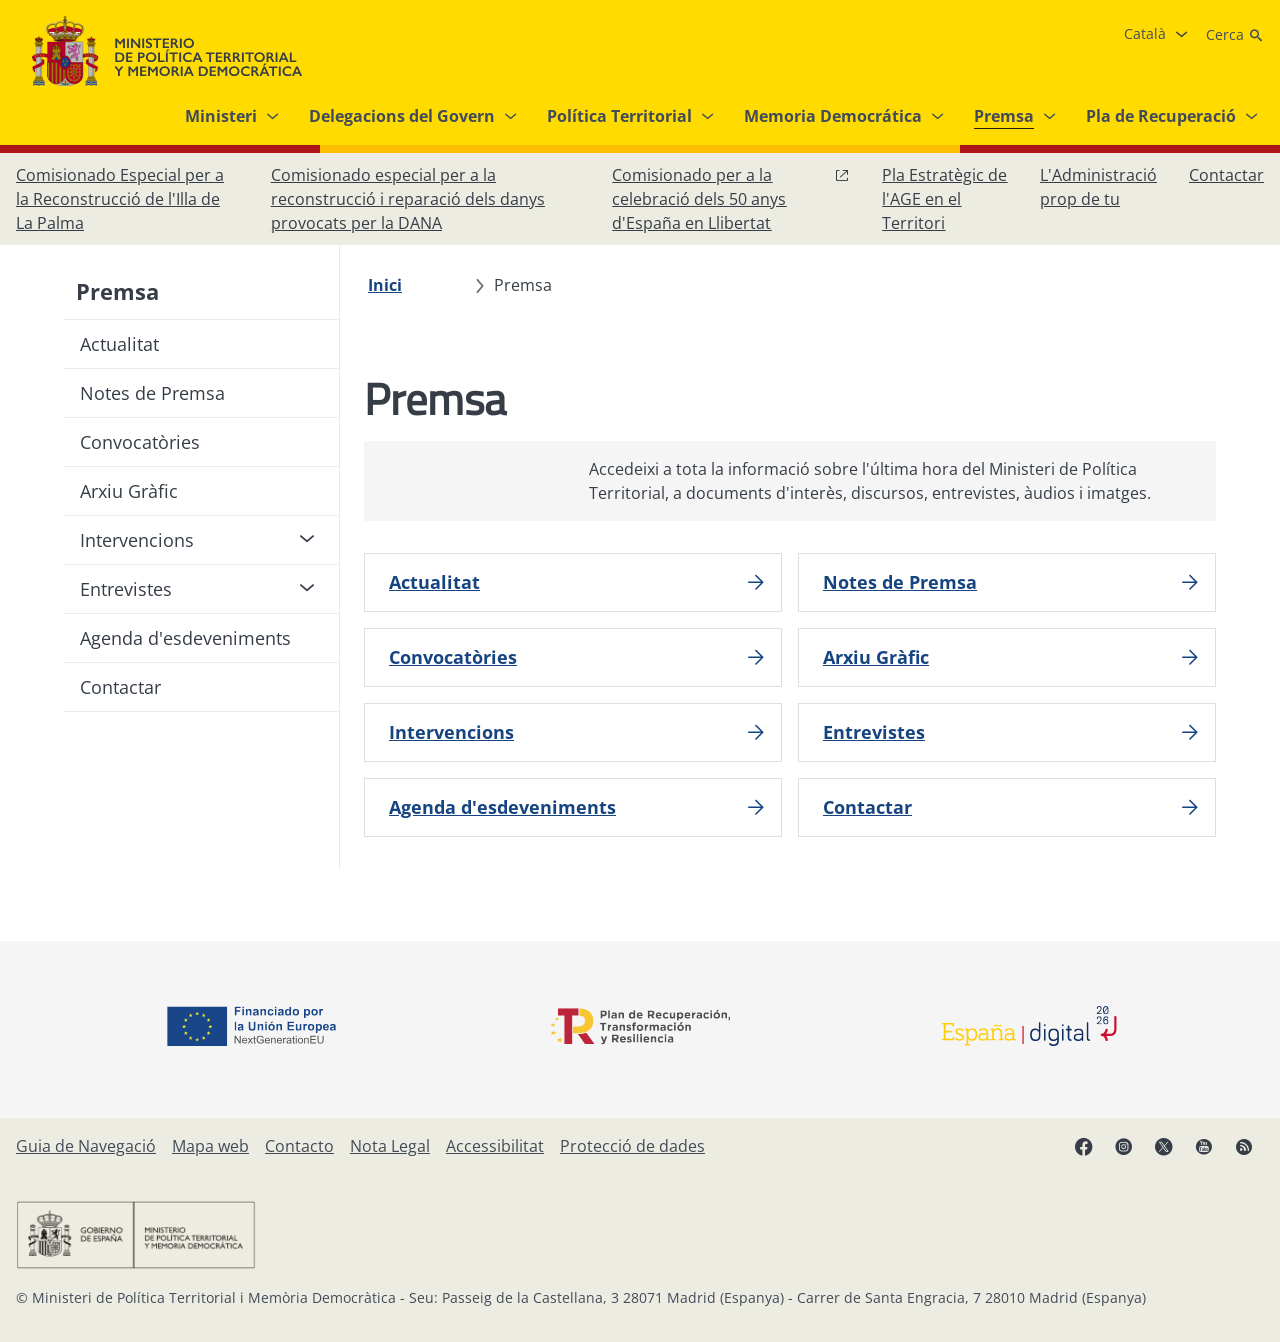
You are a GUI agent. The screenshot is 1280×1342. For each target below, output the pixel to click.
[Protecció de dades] (632, 1146)
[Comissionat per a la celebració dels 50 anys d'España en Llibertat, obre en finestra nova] (731, 199)
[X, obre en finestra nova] (1164, 1146)
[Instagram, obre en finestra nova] (1124, 1146)
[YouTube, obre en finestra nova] (1204, 1146)
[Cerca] (1235, 35)
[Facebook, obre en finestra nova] (1084, 1146)
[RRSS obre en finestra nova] (1244, 1146)
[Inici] (385, 285)
